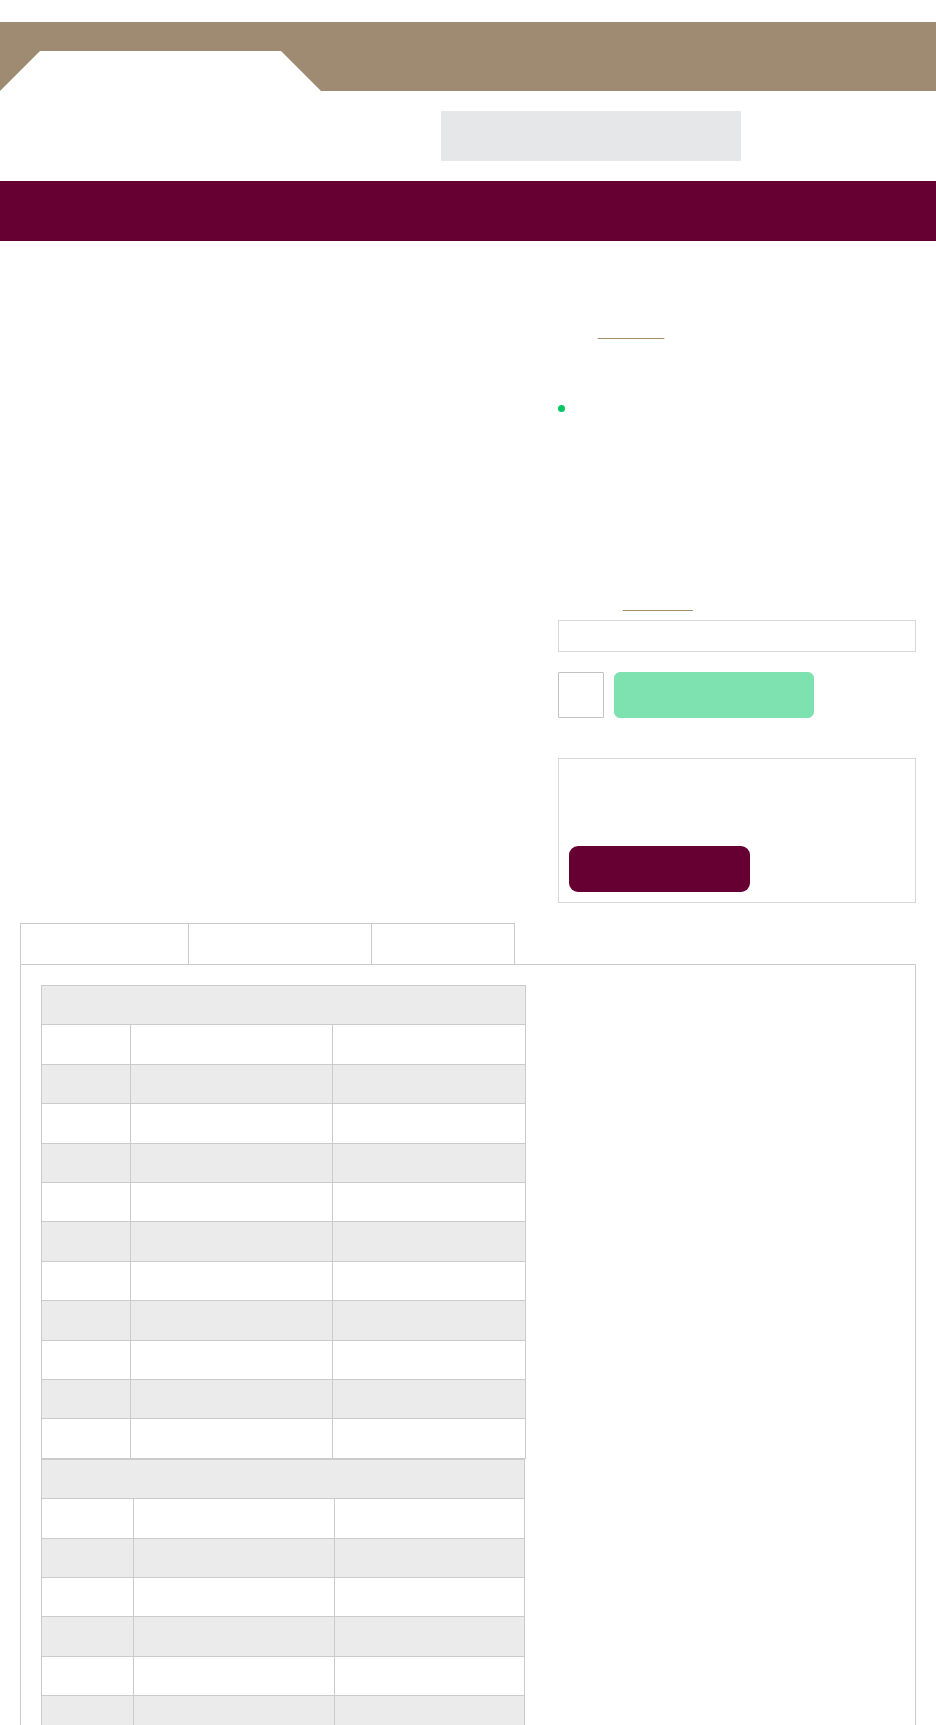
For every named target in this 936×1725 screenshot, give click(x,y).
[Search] (705, 113)
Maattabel (661, 604)
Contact (492, 1401)
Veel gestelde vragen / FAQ (548, 1296)
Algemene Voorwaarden (539, 1338)
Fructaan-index (65, 1559)
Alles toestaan (760, 1014)
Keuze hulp (53, 1496)
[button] (330, 519)
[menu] (468, 188)
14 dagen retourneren (652, 447)
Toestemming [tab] (168, 756)
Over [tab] (768, 756)
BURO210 (670, 1682)
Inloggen (681, 49)
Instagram (517, 1603)
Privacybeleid (507, 1359)
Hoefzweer (52, 1580)
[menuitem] (27, 188)
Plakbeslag (51, 1517)
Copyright (498, 1422)
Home (40, 254)
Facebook (480, 1603)
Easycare (631, 332)
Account (779, 49)
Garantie (495, 1380)
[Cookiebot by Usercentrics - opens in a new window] (815, 699)
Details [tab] (468, 756)
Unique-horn (59, 1538)
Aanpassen (466, 1014)
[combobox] (573, 113)
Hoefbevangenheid (75, 1601)
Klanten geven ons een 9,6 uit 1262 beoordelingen (734, 477)
